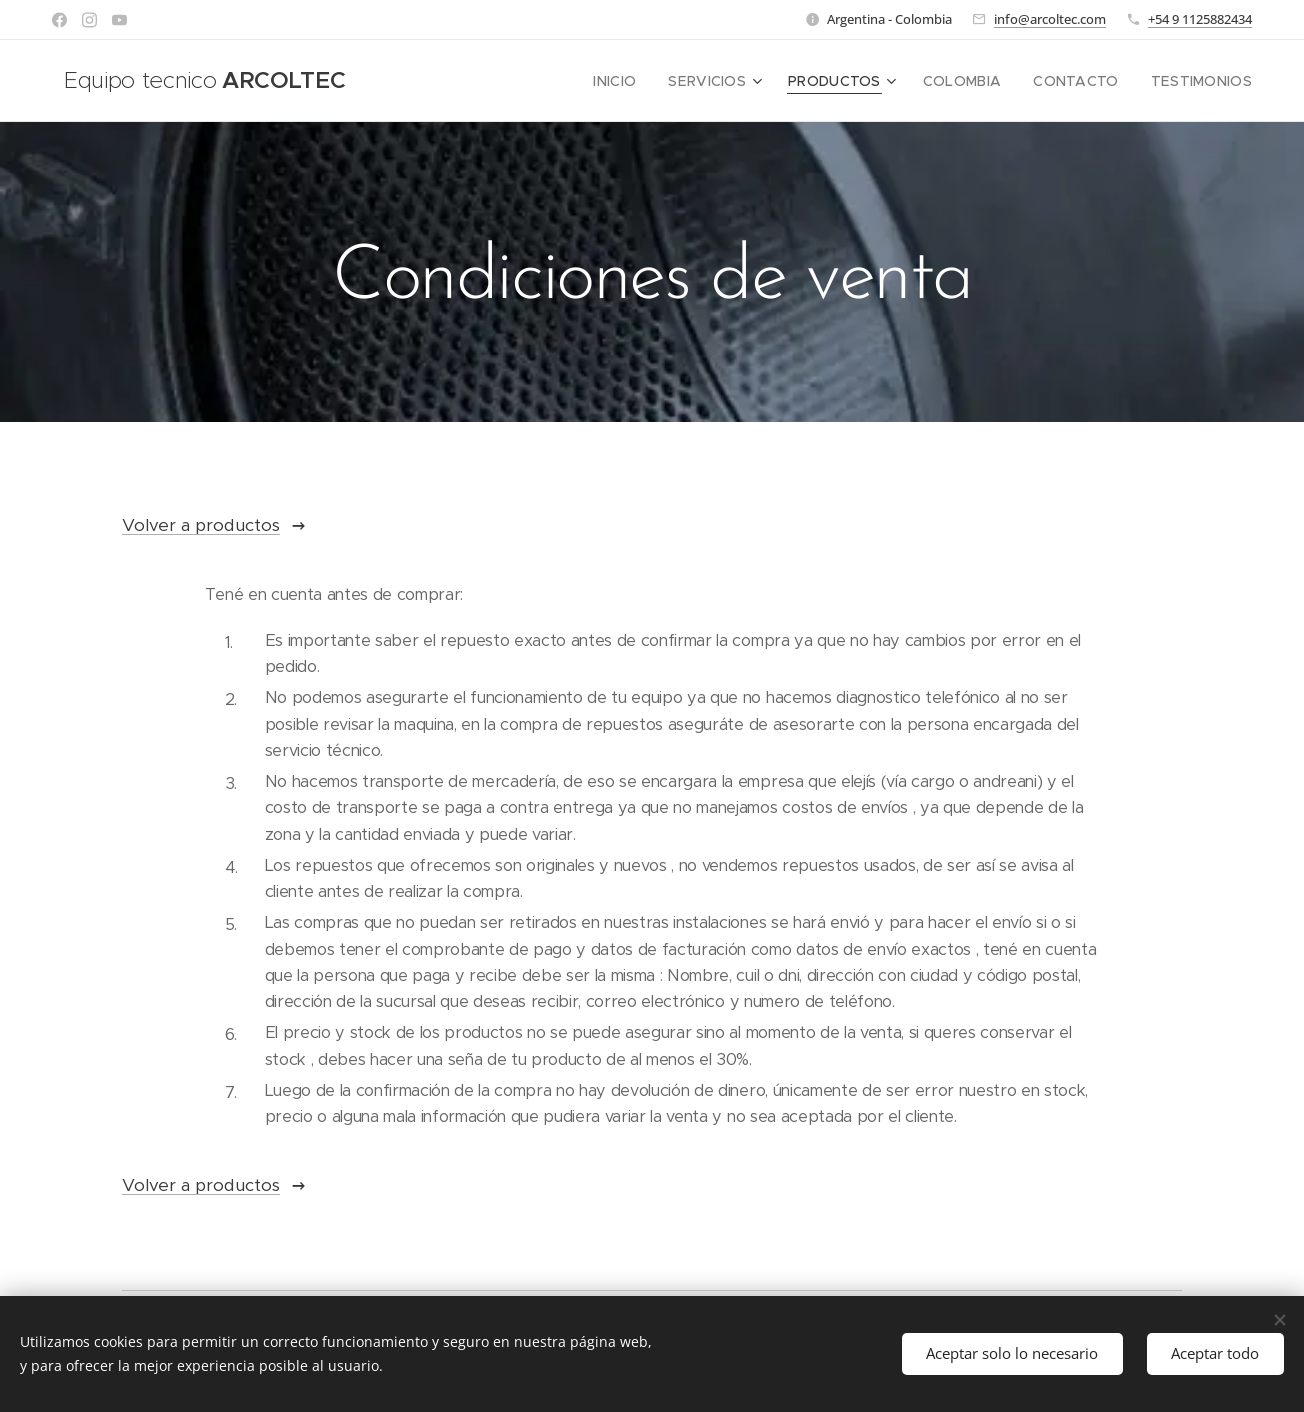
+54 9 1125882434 (1200, 19)
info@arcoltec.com (1050, 19)
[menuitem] (653, 81)
